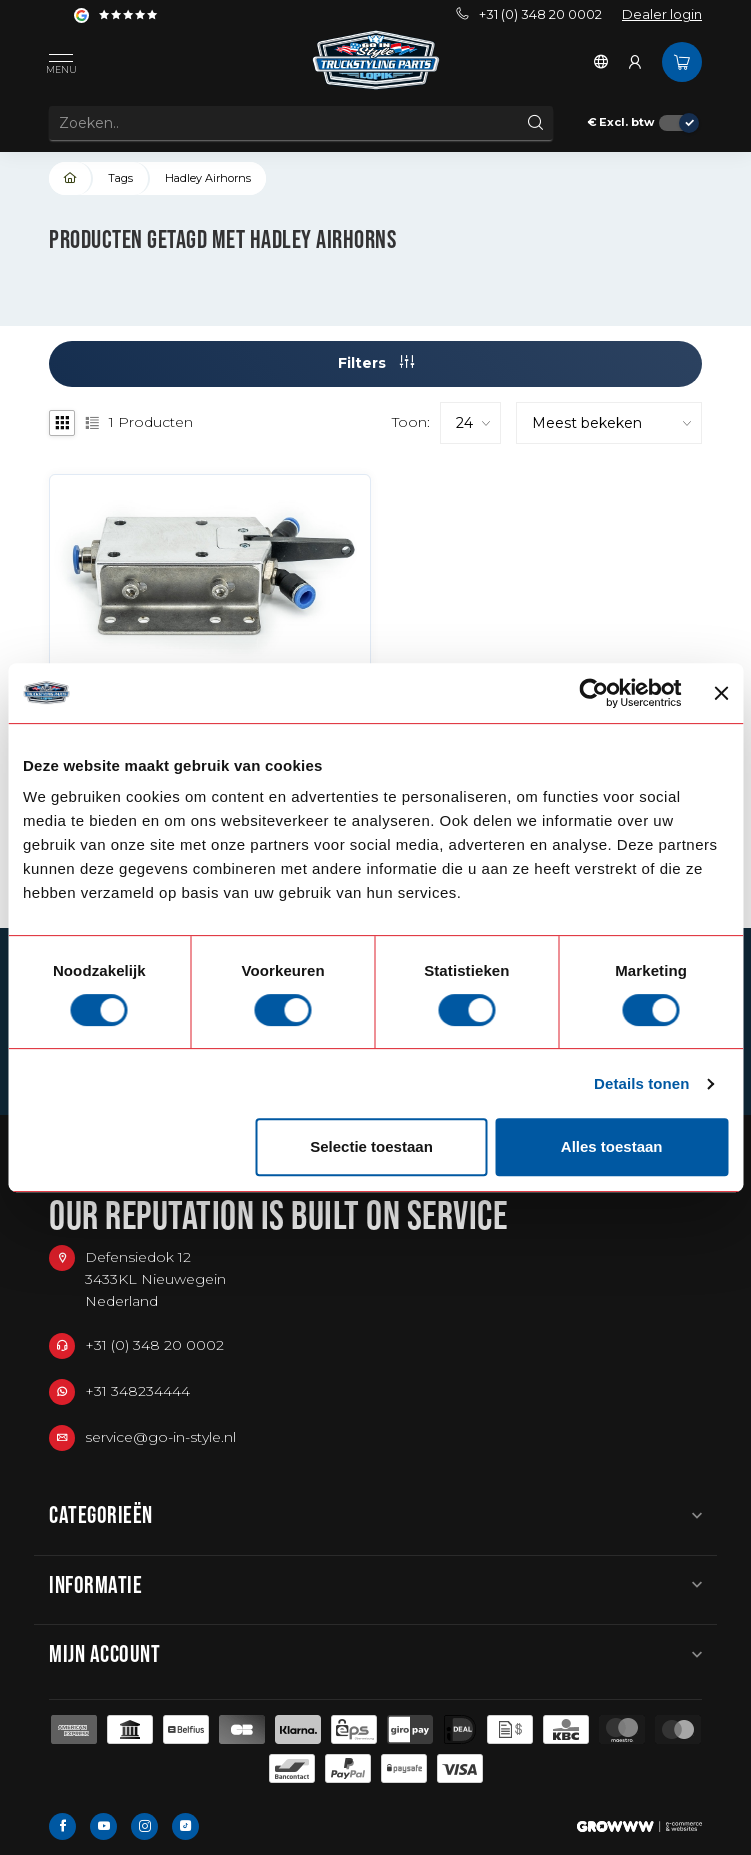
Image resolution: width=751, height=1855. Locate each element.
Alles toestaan (612, 1146)
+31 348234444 (137, 1391)
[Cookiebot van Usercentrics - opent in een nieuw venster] (594, 693)
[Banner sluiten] (721, 693)
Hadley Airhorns (208, 178)
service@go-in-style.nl (160, 1437)
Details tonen (641, 1083)
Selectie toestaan (371, 1146)
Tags (120, 178)
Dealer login (662, 14)
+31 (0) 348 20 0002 (529, 14)
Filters (376, 363)
